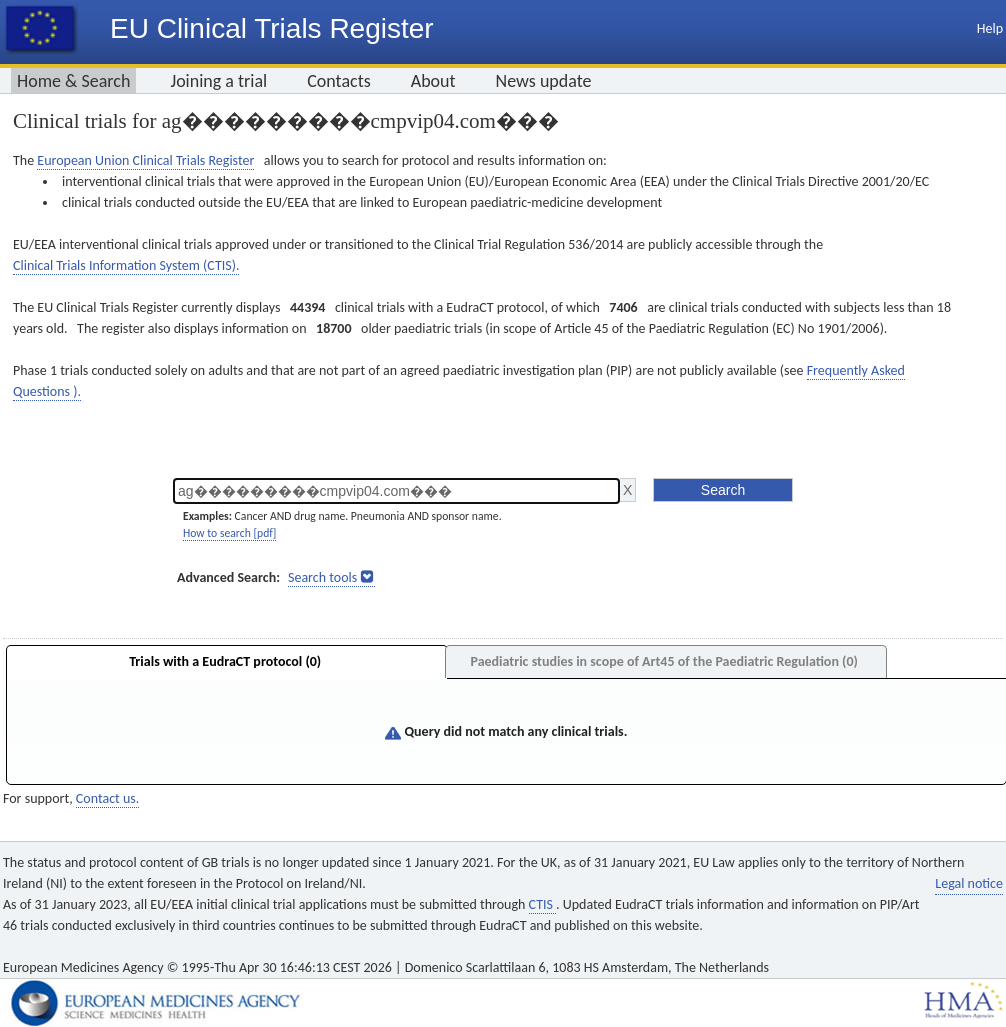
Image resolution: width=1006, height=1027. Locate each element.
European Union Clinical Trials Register (145, 160)
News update (544, 81)
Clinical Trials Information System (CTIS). (126, 265)
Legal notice (969, 883)
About (433, 81)
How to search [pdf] (229, 533)
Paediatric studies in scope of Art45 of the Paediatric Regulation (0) (663, 661)
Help (990, 28)
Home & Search (73, 81)
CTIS (542, 904)
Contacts (339, 81)
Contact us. (107, 798)
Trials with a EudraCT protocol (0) (225, 661)
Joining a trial (218, 81)
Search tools (322, 577)
